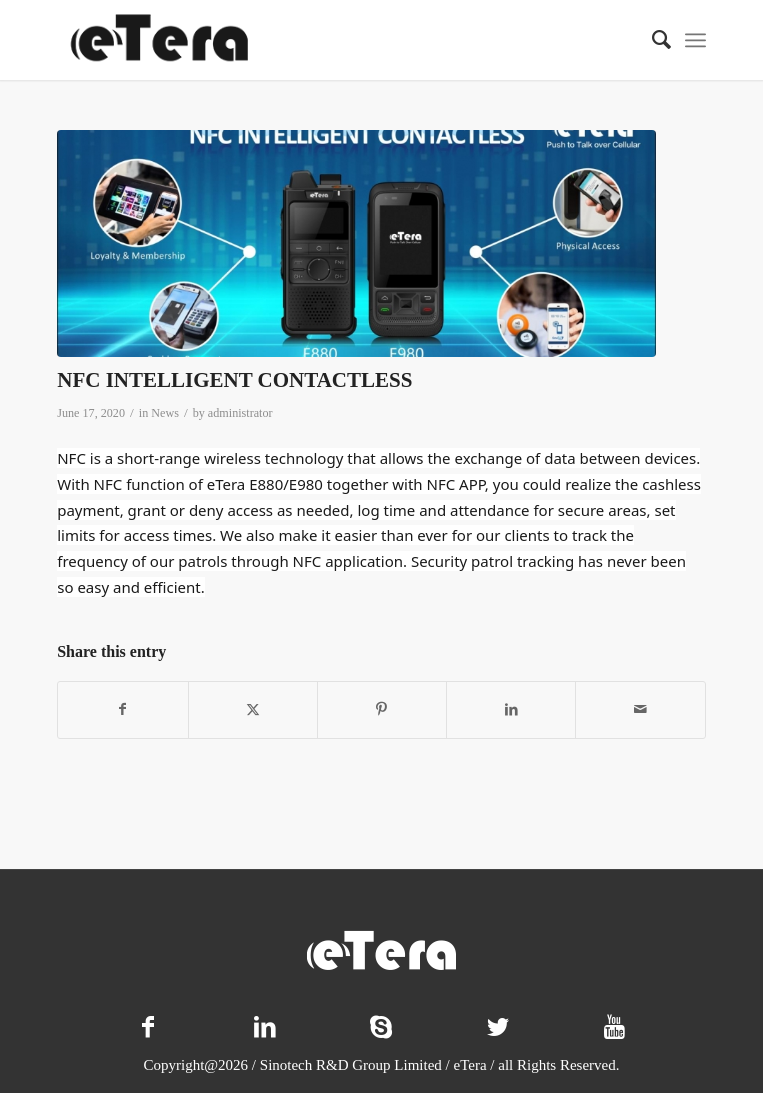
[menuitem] (651, 40)
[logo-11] (316, 40)
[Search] (651, 40)
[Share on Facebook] (122, 710)
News (165, 413)
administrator (240, 413)
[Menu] (695, 40)
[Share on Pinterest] (382, 710)
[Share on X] (253, 710)
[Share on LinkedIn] (511, 710)
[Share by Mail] (640, 710)
